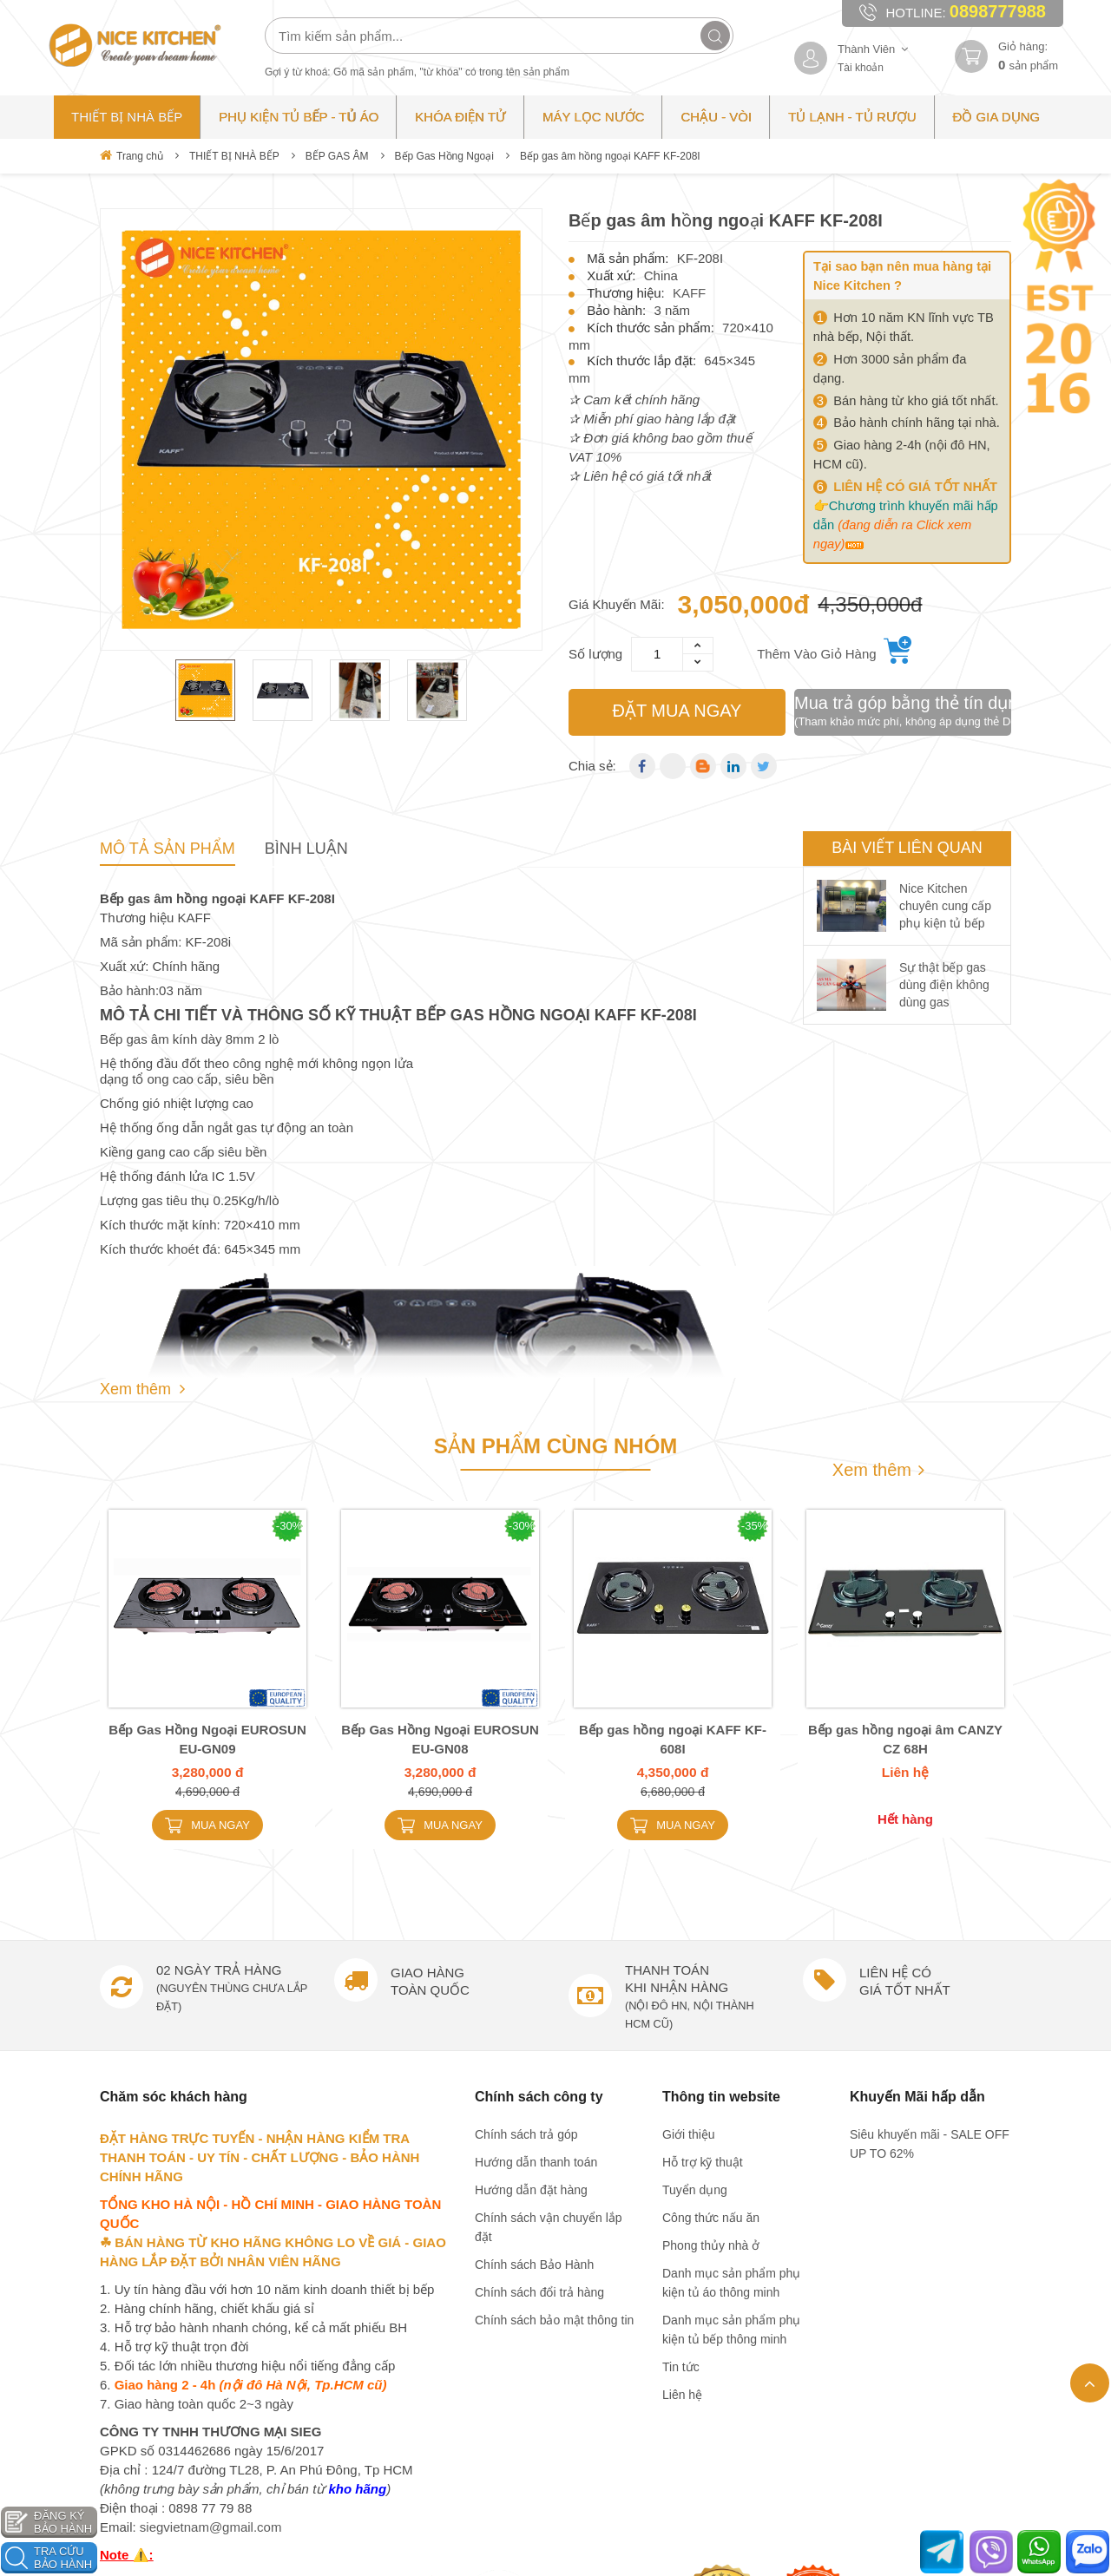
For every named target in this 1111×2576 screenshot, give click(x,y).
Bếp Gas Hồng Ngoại (444, 156)
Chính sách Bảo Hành (534, 2264)
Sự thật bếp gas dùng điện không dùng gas (944, 984)
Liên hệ (682, 2395)
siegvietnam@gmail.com (211, 2527)
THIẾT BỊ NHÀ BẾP (234, 156)
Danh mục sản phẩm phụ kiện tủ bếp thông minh (731, 2329)
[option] (321, 429)
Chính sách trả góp (526, 2134)
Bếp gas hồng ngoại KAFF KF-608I (672, 1739)
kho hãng (357, 2488)
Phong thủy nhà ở (710, 2245)
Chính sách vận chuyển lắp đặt (548, 2227)
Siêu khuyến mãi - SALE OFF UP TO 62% (929, 2143)
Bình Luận (306, 848)
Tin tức (681, 2367)
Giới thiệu (688, 2134)
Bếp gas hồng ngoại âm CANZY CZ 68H (905, 1739)
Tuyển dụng (694, 2190)
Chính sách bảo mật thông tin (554, 2320)
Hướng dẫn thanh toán (536, 2162)
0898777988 (998, 11)
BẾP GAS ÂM (337, 156)
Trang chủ (131, 155)
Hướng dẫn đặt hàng (531, 2190)
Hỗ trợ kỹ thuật (702, 2162)
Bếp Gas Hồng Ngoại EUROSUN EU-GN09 (207, 1739)
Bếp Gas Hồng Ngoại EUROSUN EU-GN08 (440, 1739)
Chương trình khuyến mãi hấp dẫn (905, 525)
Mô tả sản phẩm (167, 848)
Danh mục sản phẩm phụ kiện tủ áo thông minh (731, 2282)
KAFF (689, 292)
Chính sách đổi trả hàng (539, 2292)
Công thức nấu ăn (710, 2218)
